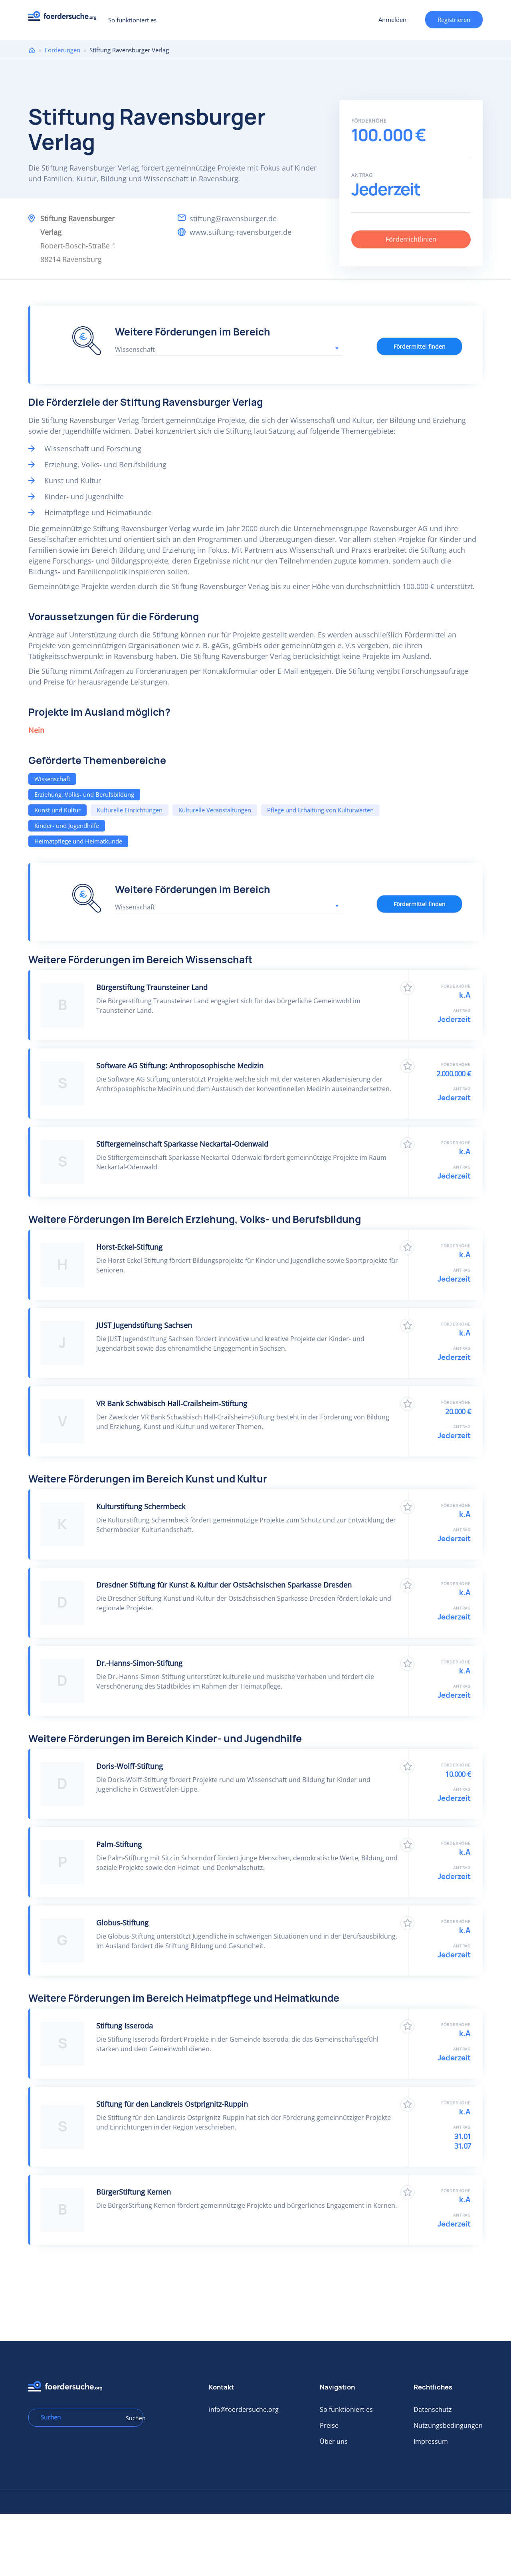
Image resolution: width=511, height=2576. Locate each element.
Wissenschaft (52, 779)
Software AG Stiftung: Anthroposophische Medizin (179, 1065)
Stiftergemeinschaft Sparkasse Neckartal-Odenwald (182, 1144)
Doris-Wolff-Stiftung (129, 1766)
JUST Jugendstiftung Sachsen (144, 1325)
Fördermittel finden (420, 346)
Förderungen (62, 50)
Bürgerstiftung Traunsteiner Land (152, 987)
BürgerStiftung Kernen (133, 2192)
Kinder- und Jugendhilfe (66, 826)
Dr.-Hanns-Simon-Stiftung (139, 1663)
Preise (329, 2425)
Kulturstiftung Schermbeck (140, 1506)
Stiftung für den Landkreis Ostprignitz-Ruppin (172, 2104)
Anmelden (392, 20)
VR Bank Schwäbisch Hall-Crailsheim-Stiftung (171, 1403)
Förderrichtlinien (411, 239)
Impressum (431, 2441)
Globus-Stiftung (122, 1922)
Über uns (334, 2441)
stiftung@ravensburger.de (233, 218)
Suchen (132, 2418)
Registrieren (454, 20)
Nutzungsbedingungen (448, 2425)
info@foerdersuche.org (244, 2409)
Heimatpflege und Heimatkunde (78, 841)
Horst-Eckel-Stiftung (129, 1247)
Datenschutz (433, 2409)
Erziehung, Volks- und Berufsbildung (84, 794)
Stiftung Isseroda (124, 2025)
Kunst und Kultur (57, 810)
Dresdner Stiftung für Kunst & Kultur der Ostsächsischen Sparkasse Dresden (224, 1585)
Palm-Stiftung (119, 1844)
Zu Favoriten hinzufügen (407, 988)
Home (32, 50)
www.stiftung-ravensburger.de (240, 232)
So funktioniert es (132, 20)
